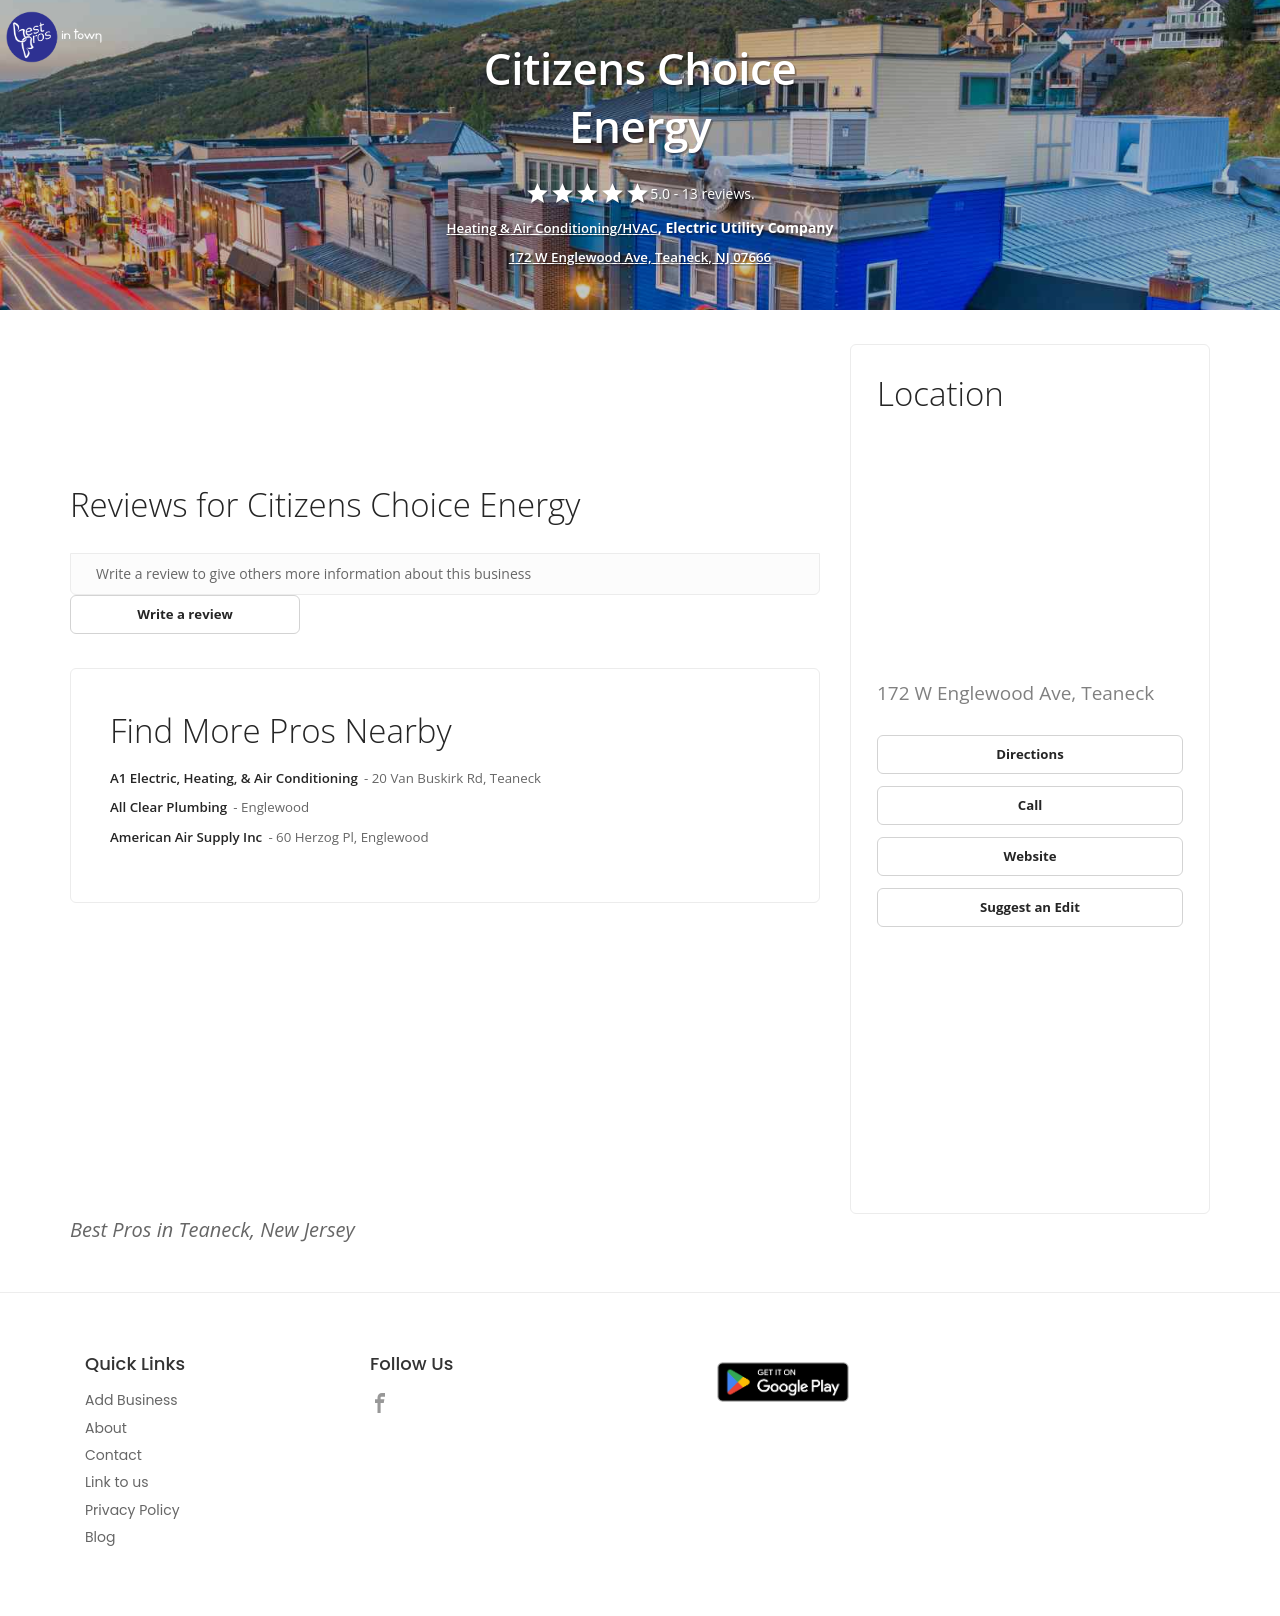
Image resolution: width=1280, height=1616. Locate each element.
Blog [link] (100, 1545)
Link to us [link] (116, 1490)
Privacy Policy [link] (132, 1517)
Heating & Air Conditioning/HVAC (552, 227)
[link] (60, 37)
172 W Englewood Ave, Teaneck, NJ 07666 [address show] (640, 257)
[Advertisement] (445, 399)
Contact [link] (113, 1462)
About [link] (106, 1435)
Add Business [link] (131, 1408)
